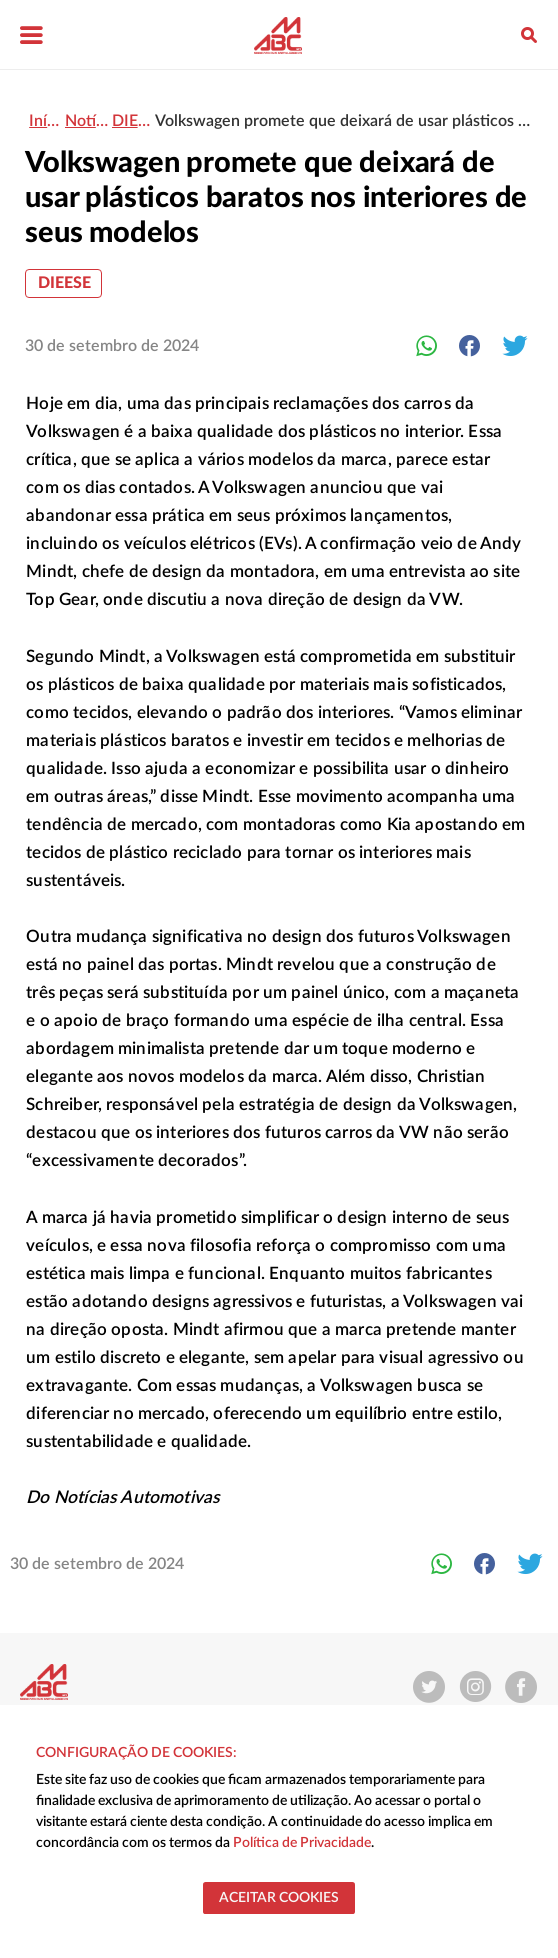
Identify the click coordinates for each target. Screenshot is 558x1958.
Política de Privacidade (302, 1843)
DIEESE (64, 283)
